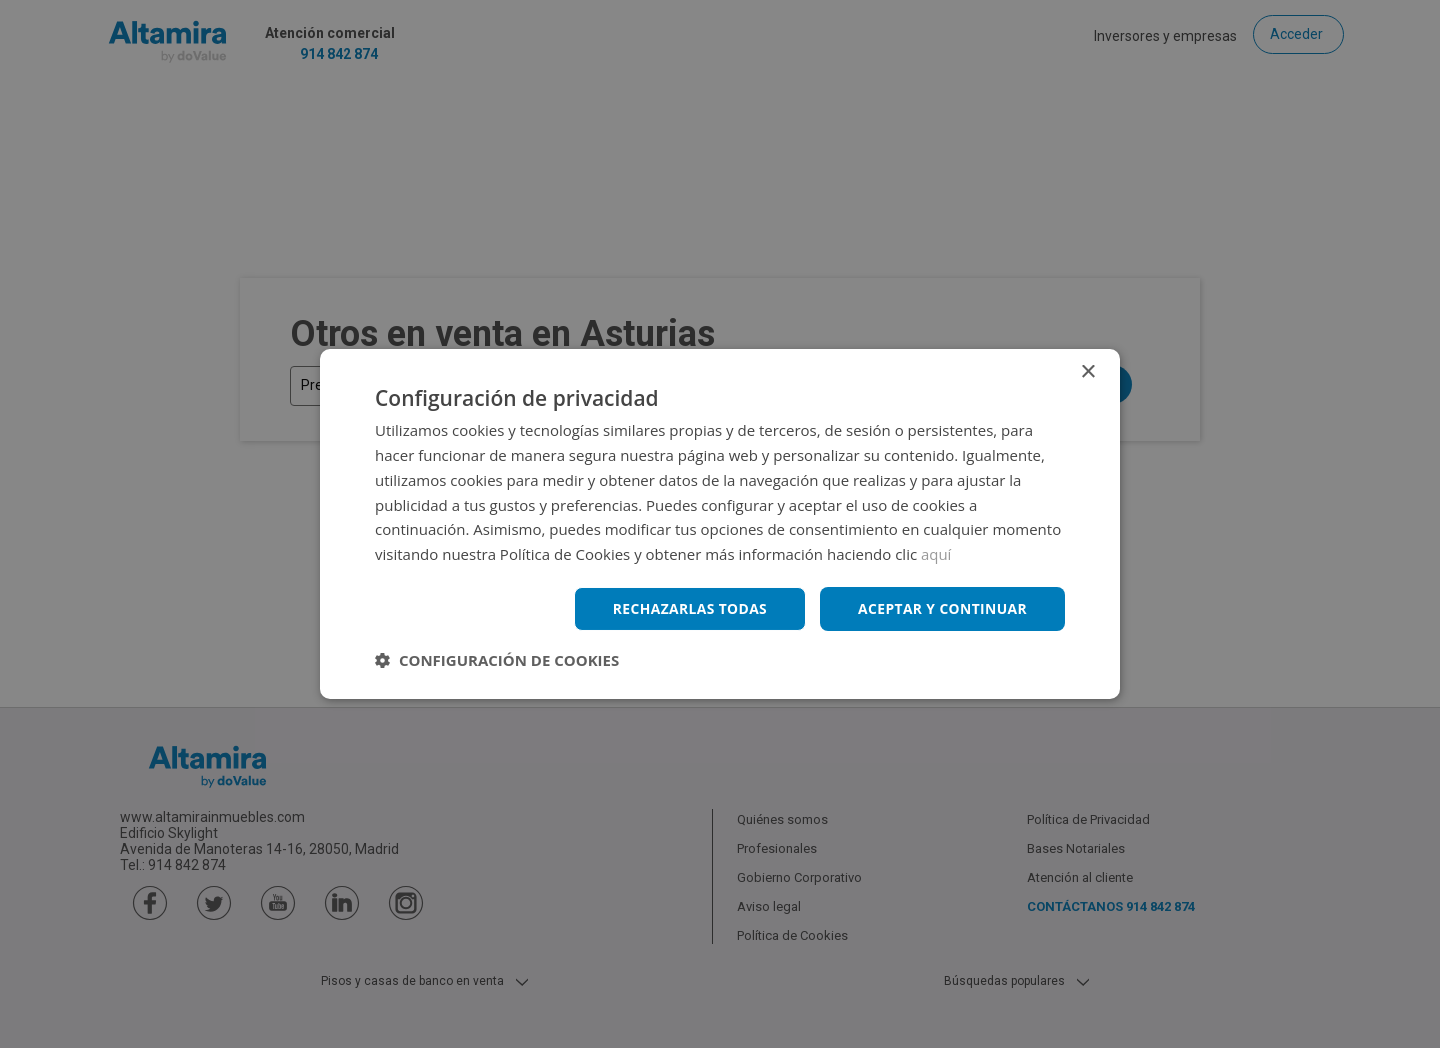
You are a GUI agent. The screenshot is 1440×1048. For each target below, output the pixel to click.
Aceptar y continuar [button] (941, 608)
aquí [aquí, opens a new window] (936, 554)
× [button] (1087, 372)
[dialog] (720, 524)
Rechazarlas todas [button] (687, 608)
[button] (497, 660)
